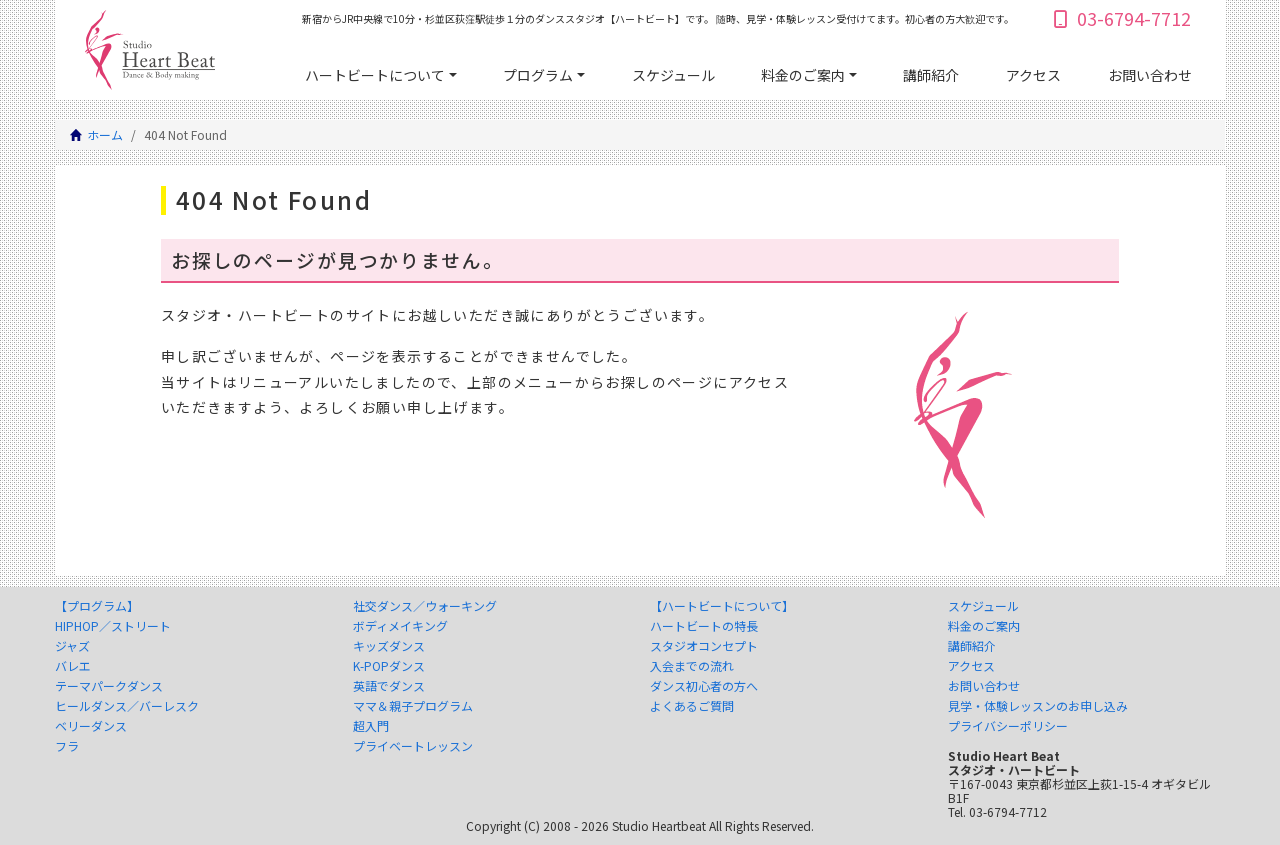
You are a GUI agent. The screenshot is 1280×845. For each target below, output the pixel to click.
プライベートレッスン (413, 746)
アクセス (1033, 75)
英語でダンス (389, 686)
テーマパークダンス (109, 686)
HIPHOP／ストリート (113, 626)
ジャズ (72, 646)
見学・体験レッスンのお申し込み (1038, 706)
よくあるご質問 (692, 706)
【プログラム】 (97, 606)
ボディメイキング (400, 626)
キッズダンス (389, 646)
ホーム (105, 134)
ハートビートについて (375, 75)
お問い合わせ (1150, 75)
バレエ (73, 666)
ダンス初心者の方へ (704, 686)
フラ (67, 746)
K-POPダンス (389, 666)
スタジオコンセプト (704, 646)
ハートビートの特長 (704, 626)
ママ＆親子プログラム (413, 706)
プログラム (538, 75)
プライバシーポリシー (1008, 726)
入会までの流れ (692, 666)
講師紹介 (931, 75)
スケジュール (673, 75)
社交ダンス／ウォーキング (425, 606)
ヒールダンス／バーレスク (127, 706)
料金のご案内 (803, 75)
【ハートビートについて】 (722, 606)
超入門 (371, 726)
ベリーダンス (91, 726)
